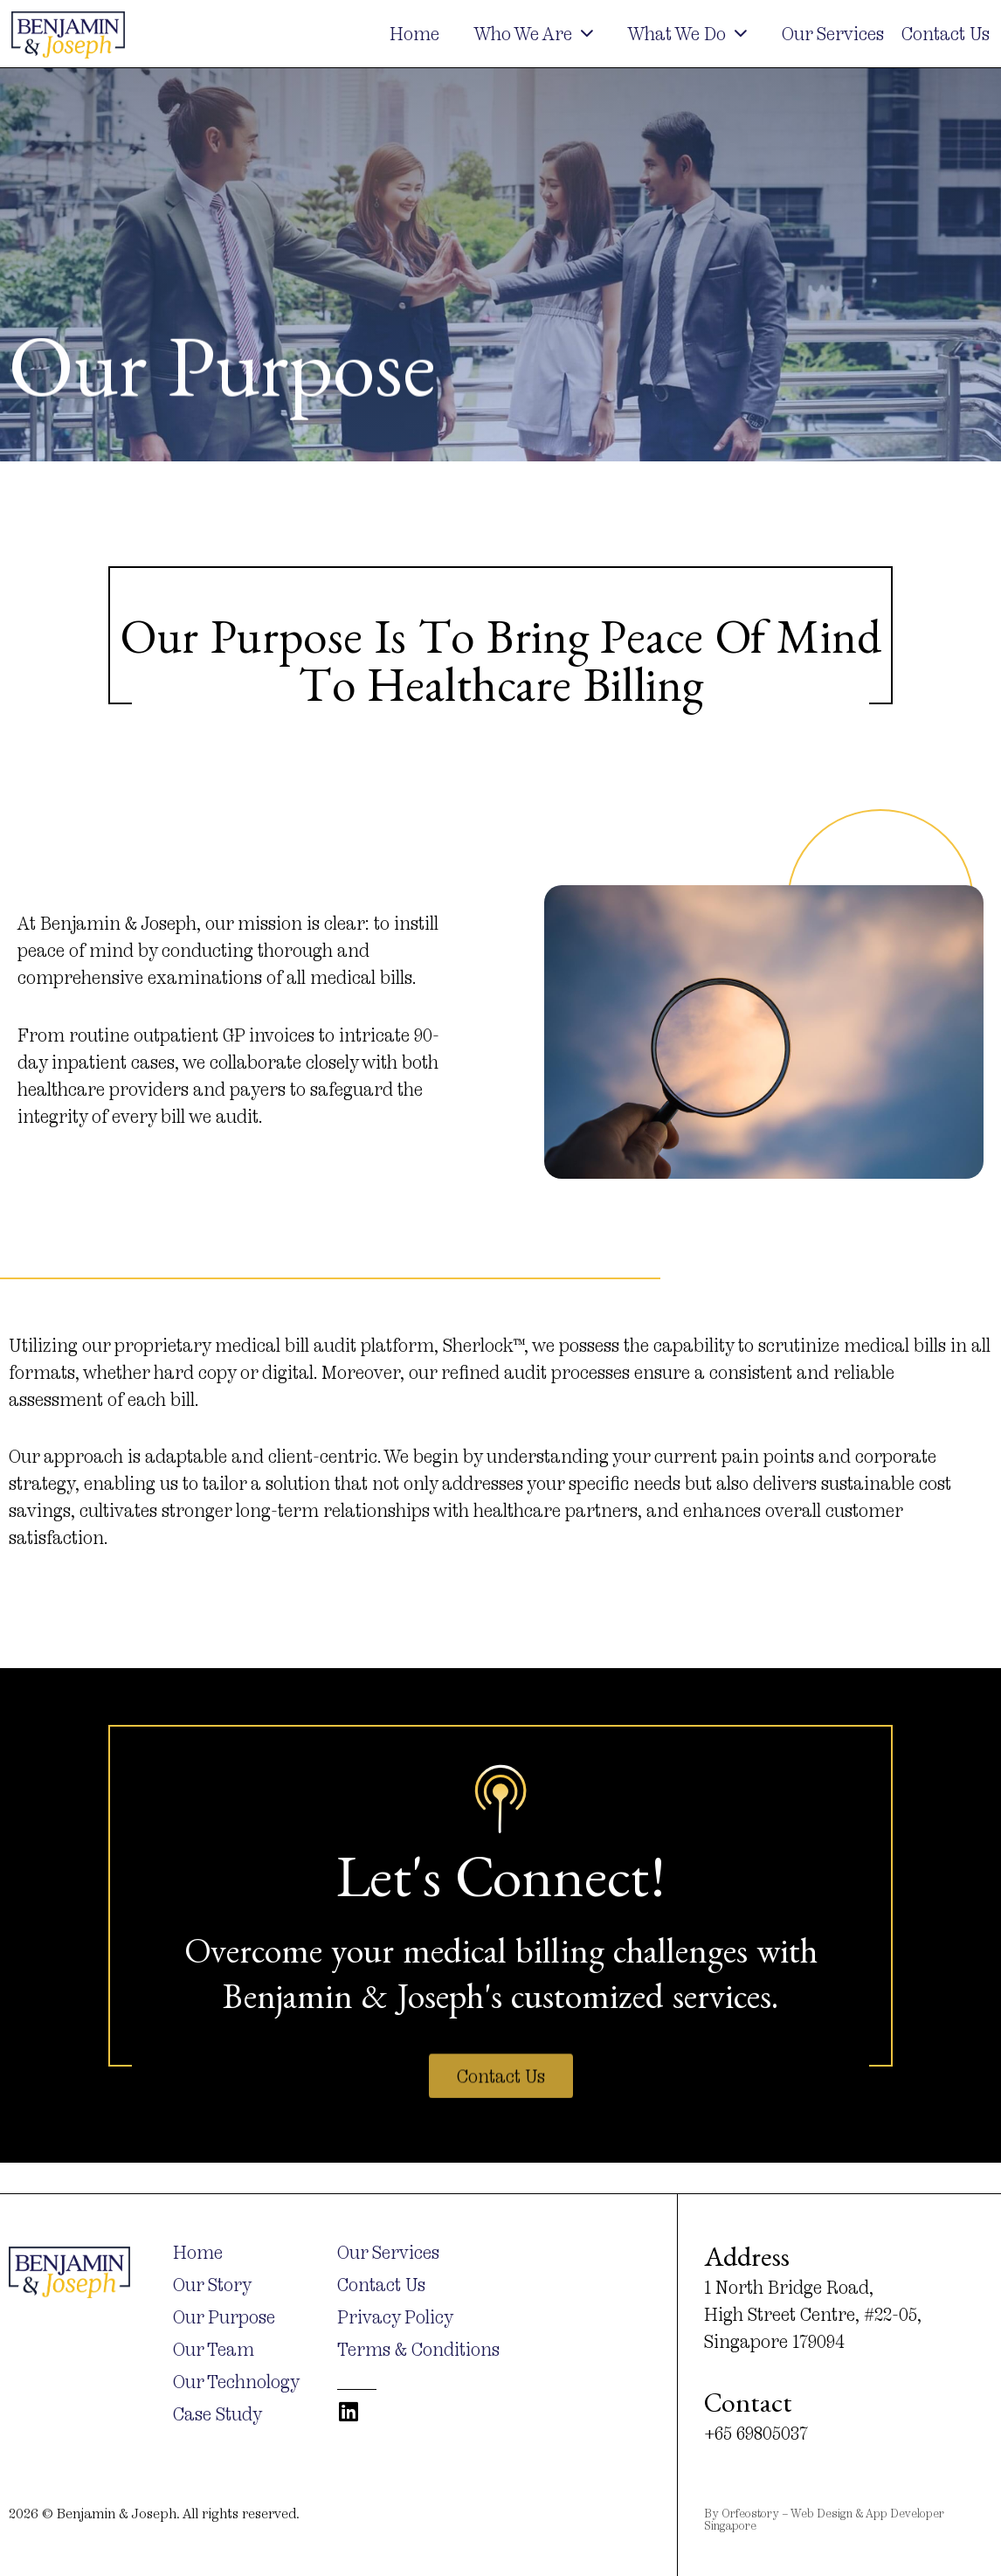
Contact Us (945, 34)
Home (414, 34)
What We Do (687, 34)
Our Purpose (224, 2317)
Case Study (217, 2414)
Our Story (212, 2285)
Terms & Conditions (418, 2349)
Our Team (213, 2349)
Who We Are (533, 34)
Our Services (833, 34)
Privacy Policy (395, 2317)
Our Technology (236, 2382)
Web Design (821, 2513)
